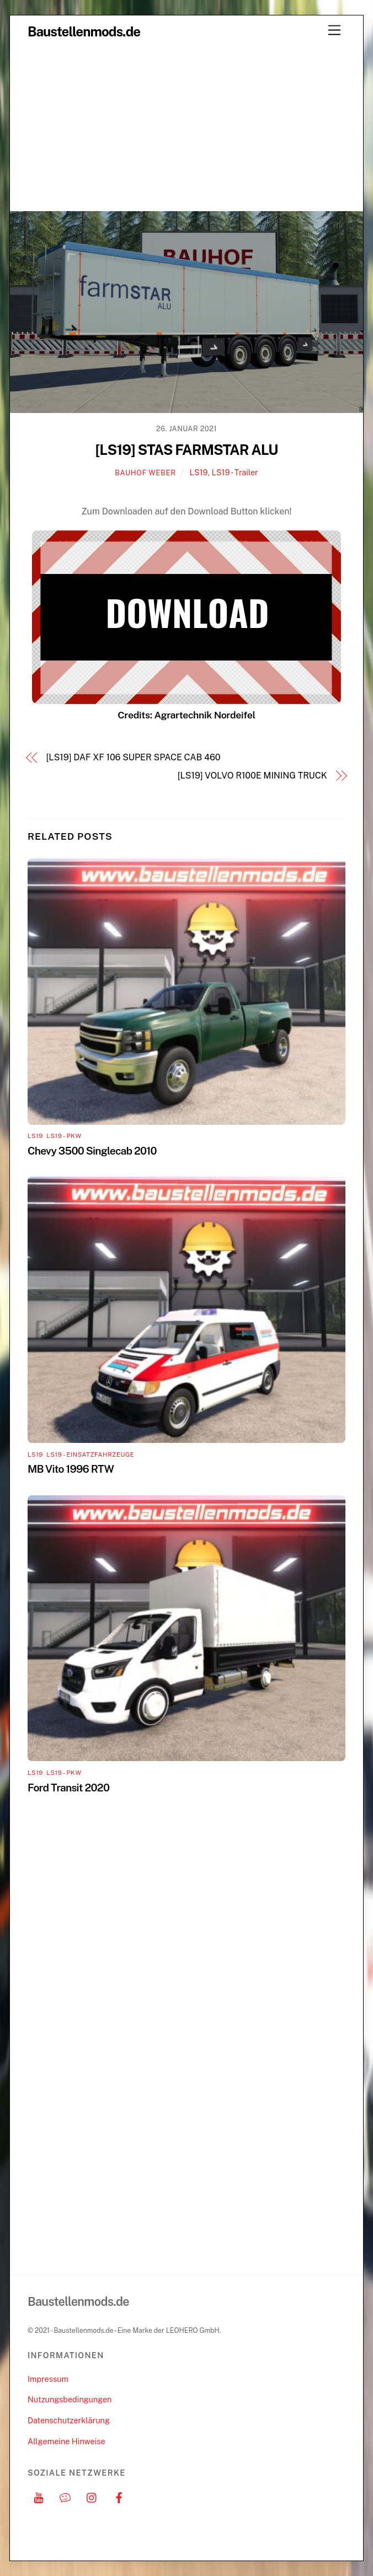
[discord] (65, 2496)
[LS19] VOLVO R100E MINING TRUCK (252, 775)
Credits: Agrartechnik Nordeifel (186, 715)
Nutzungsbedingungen (69, 2399)
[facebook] (119, 2496)
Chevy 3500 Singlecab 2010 (92, 1151)
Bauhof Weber (145, 473)
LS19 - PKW (63, 1136)
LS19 (199, 472)
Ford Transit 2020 (68, 1787)
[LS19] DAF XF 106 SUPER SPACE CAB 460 (133, 757)
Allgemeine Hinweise (66, 2441)
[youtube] (39, 2496)
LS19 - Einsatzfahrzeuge (90, 1454)
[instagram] (92, 2496)
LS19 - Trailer (234, 472)
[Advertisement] (186, 128)
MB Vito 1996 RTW (71, 1469)
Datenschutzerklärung (69, 2420)
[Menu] (334, 30)
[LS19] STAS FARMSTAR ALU (186, 450)
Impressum (48, 2379)
